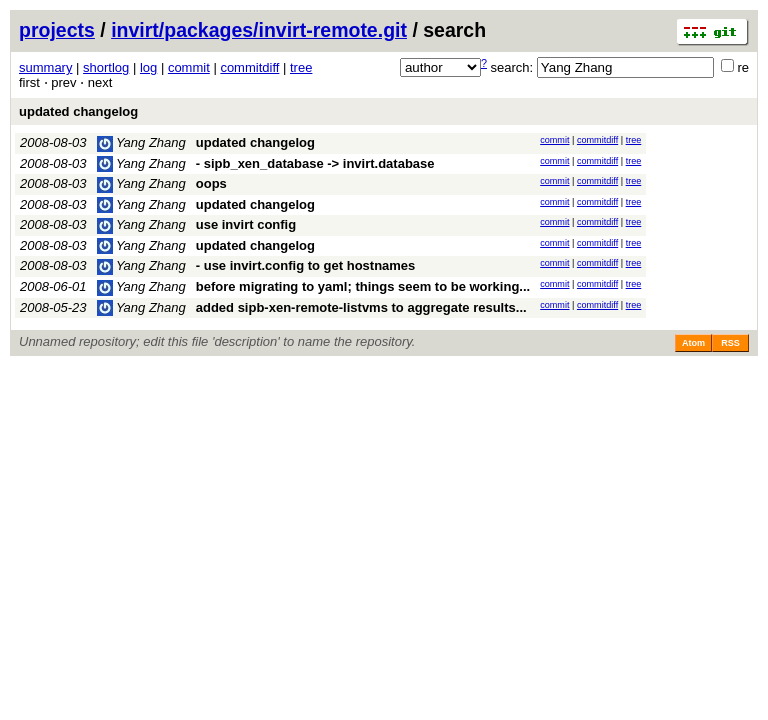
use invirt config (246, 224)
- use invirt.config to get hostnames (306, 265)
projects (57, 30)
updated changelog (78, 111)
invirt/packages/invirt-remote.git (259, 30)
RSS (730, 343)
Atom (693, 343)
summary (45, 67)
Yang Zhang (141, 142)
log (148, 67)
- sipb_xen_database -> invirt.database (315, 163)
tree (301, 67)
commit (189, 67)
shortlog (106, 67)
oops (211, 183)
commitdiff (249, 67)
